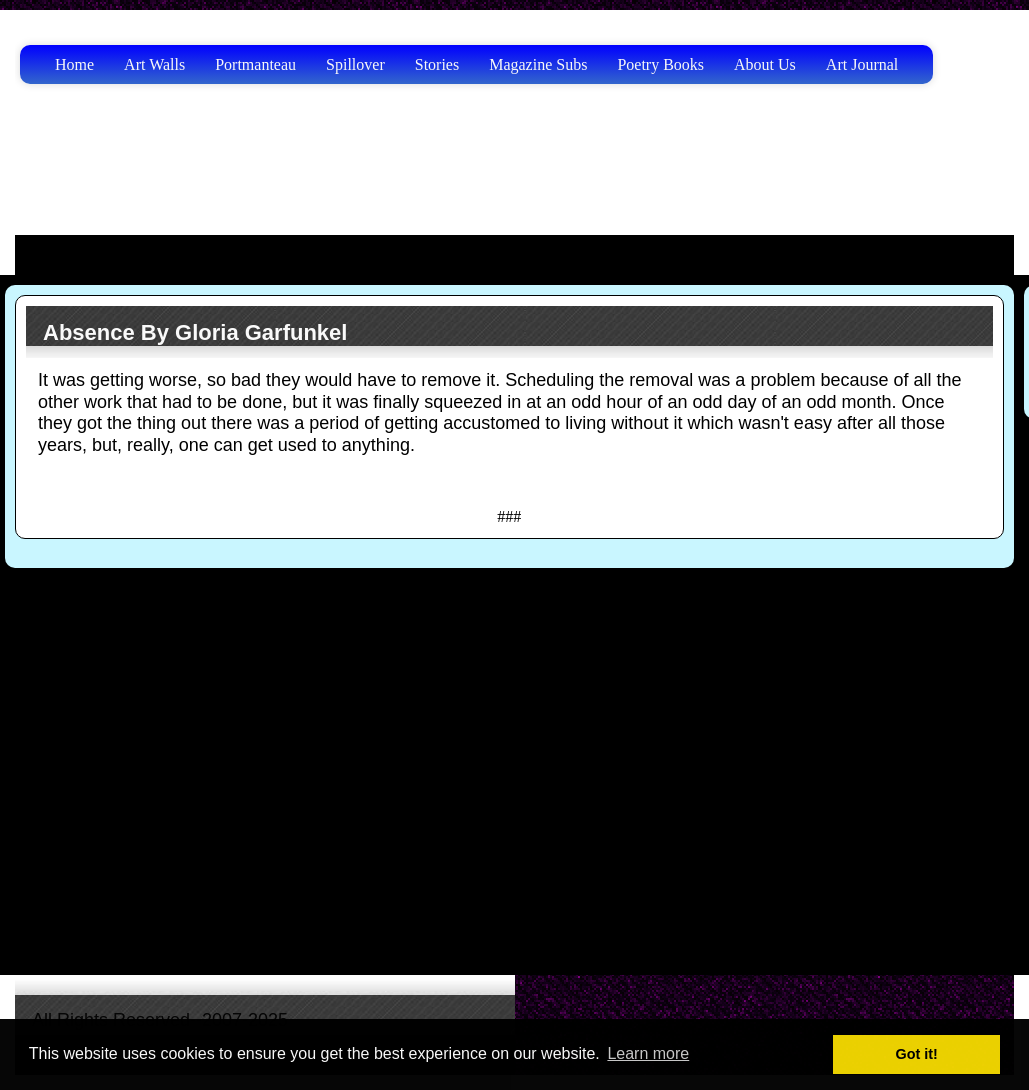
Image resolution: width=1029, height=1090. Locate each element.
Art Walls (154, 64)
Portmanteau (255, 64)
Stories (437, 64)
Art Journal (862, 64)
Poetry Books (660, 64)
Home (74, 64)
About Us (765, 64)
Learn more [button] (648, 1053)
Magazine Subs (538, 64)
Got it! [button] (917, 1054)
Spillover (355, 64)
